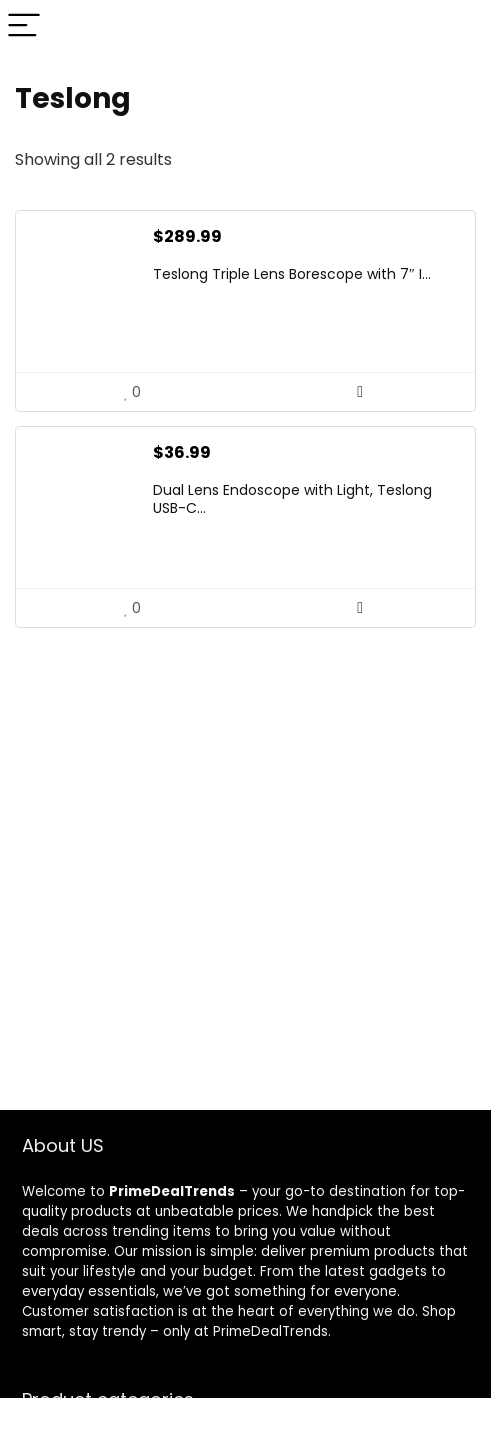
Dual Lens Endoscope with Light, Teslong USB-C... (292, 499)
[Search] (460, 26)
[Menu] (24, 26)
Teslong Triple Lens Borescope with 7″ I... (292, 274)
